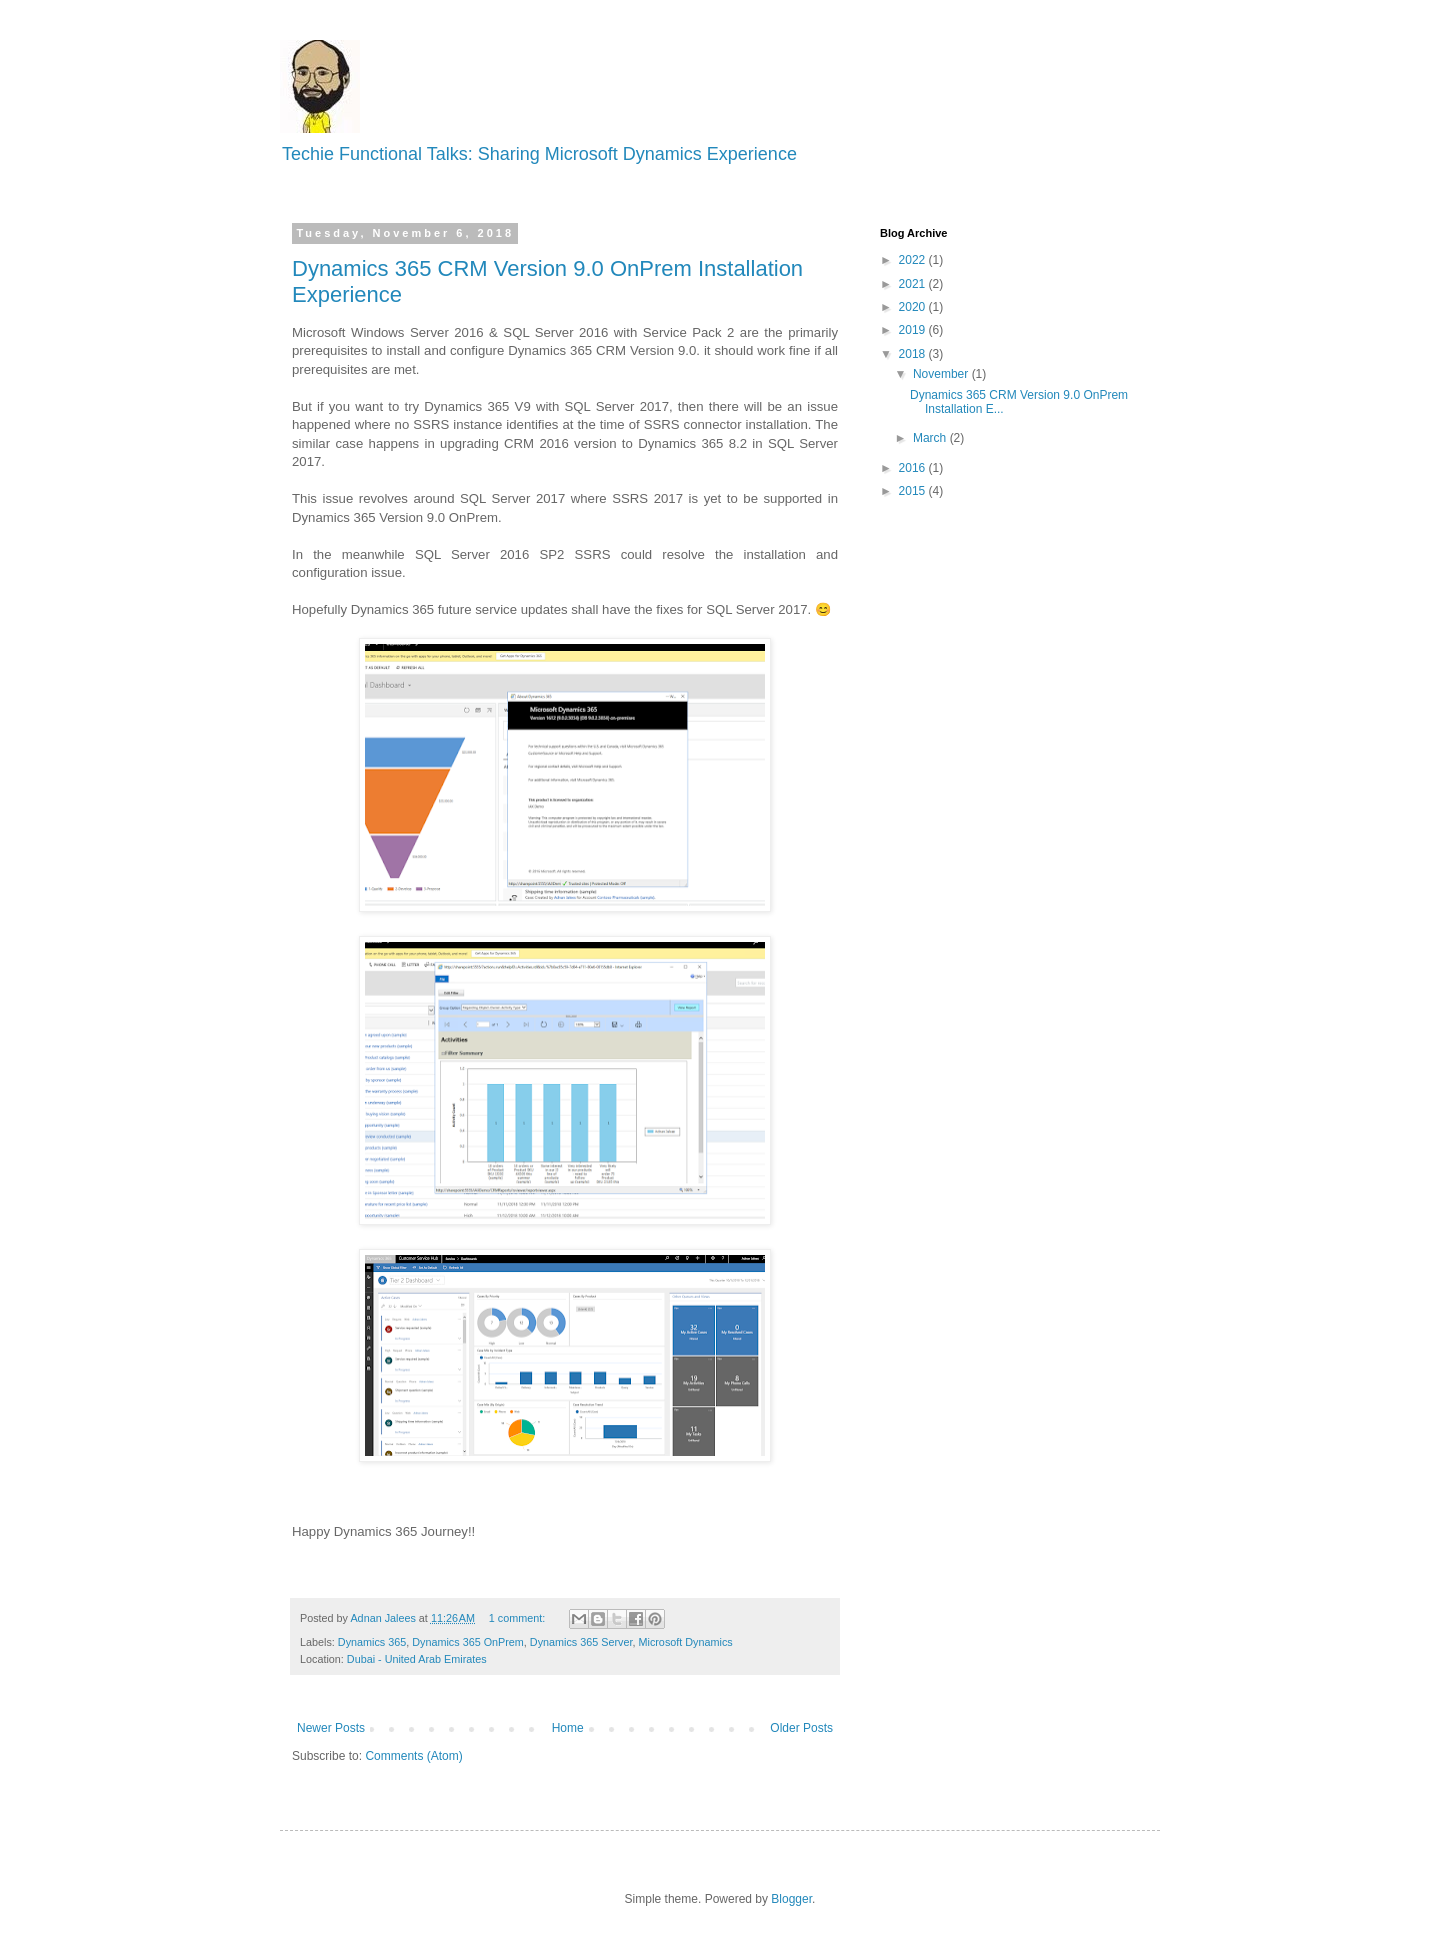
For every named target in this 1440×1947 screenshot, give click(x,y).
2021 (914, 284)
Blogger (791, 1899)
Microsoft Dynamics (685, 1642)
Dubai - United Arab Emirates (417, 1659)
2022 (914, 260)
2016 (914, 468)
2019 (914, 330)
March (931, 438)
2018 (914, 354)
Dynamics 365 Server (581, 1642)
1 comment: (518, 1618)
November (942, 374)
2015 (914, 491)
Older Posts (801, 1728)
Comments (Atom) (413, 1756)
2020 (914, 307)
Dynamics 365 (372, 1642)
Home (568, 1728)
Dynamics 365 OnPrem (468, 1642)
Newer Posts (331, 1728)
